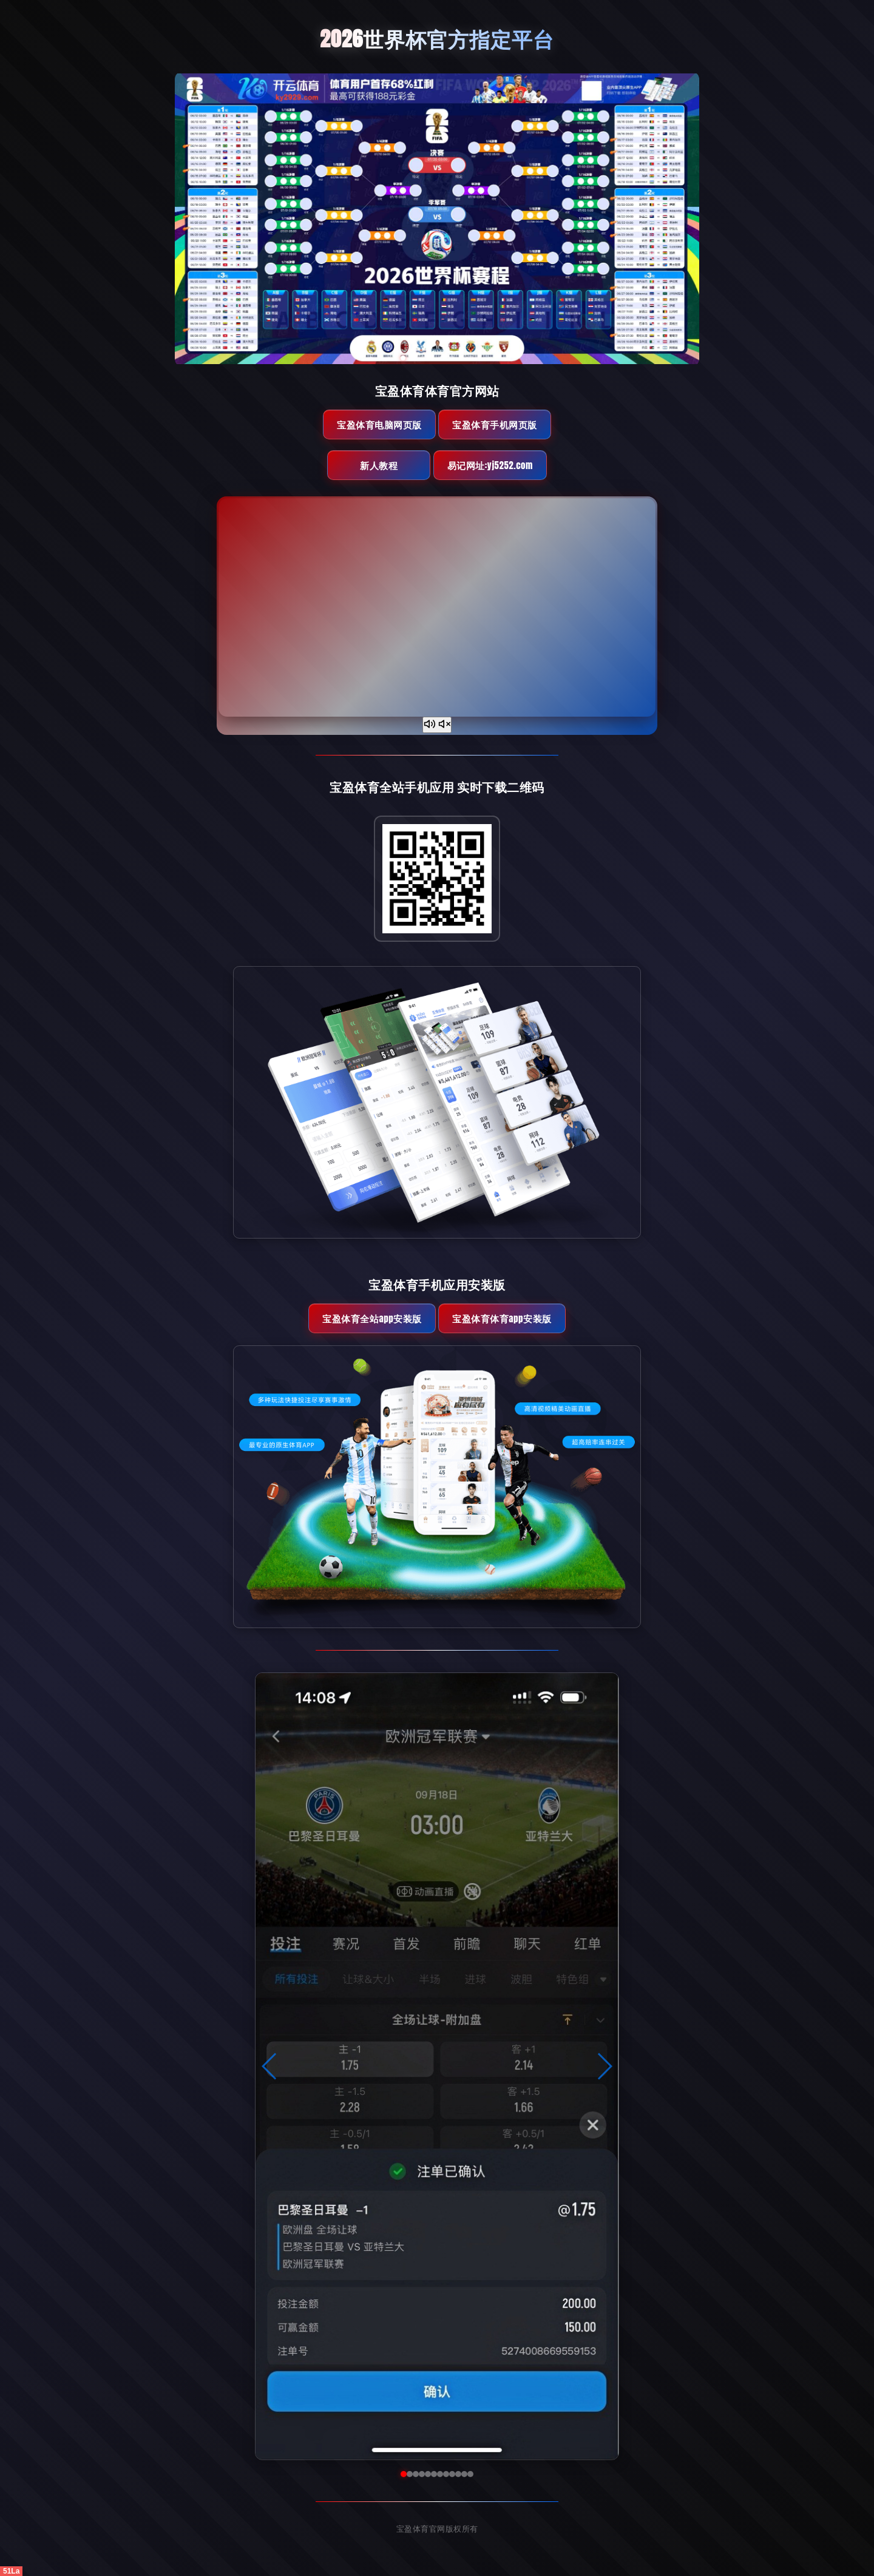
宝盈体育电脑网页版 (379, 424)
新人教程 (379, 465)
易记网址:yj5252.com (490, 465)
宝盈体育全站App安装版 (371, 1318)
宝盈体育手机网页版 (494, 424)
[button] (270, 2066)
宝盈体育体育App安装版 (501, 1318)
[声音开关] (437, 725)
